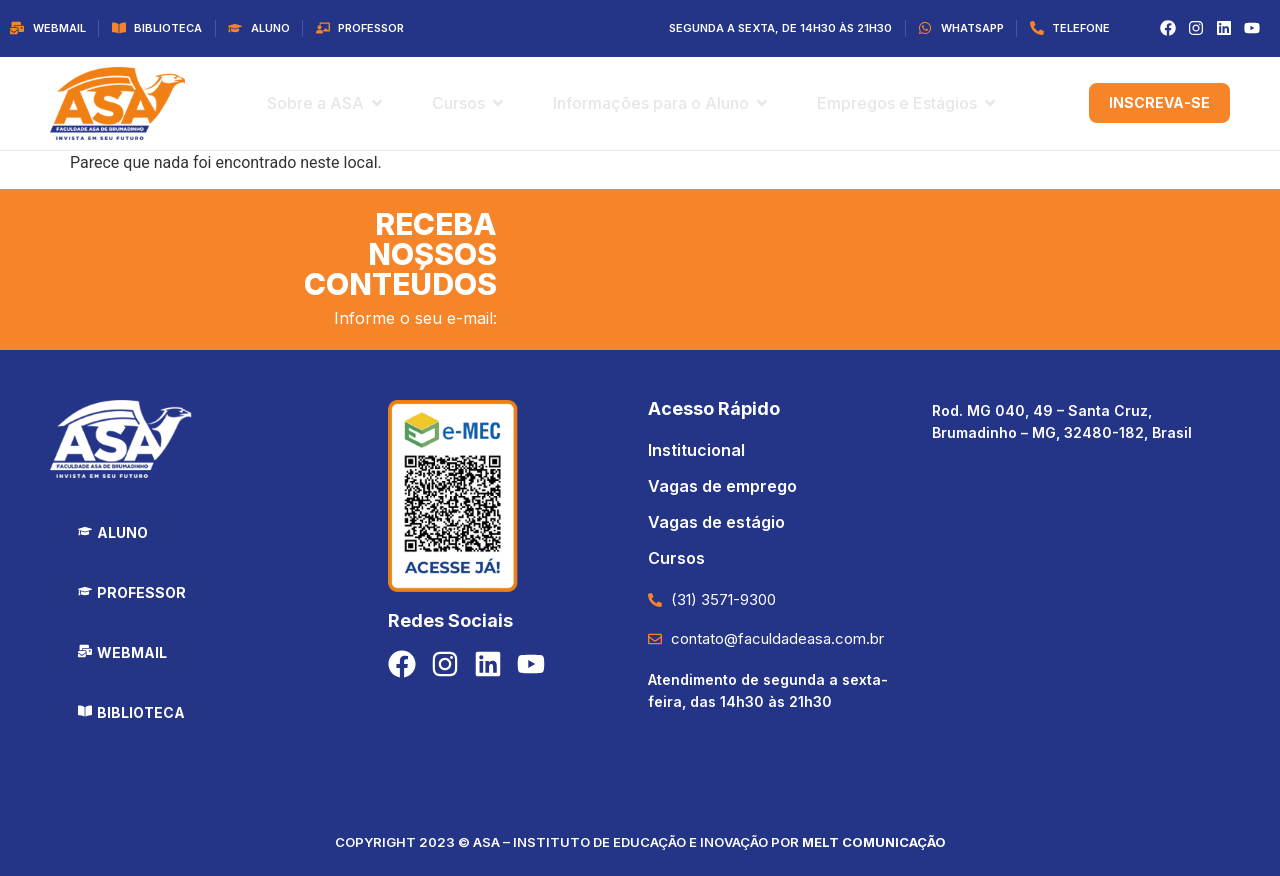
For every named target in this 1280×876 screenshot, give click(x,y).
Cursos (458, 103)
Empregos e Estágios (897, 103)
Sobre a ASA (315, 103)
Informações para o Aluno (651, 103)
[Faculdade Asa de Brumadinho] (1081, 609)
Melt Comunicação (874, 842)
